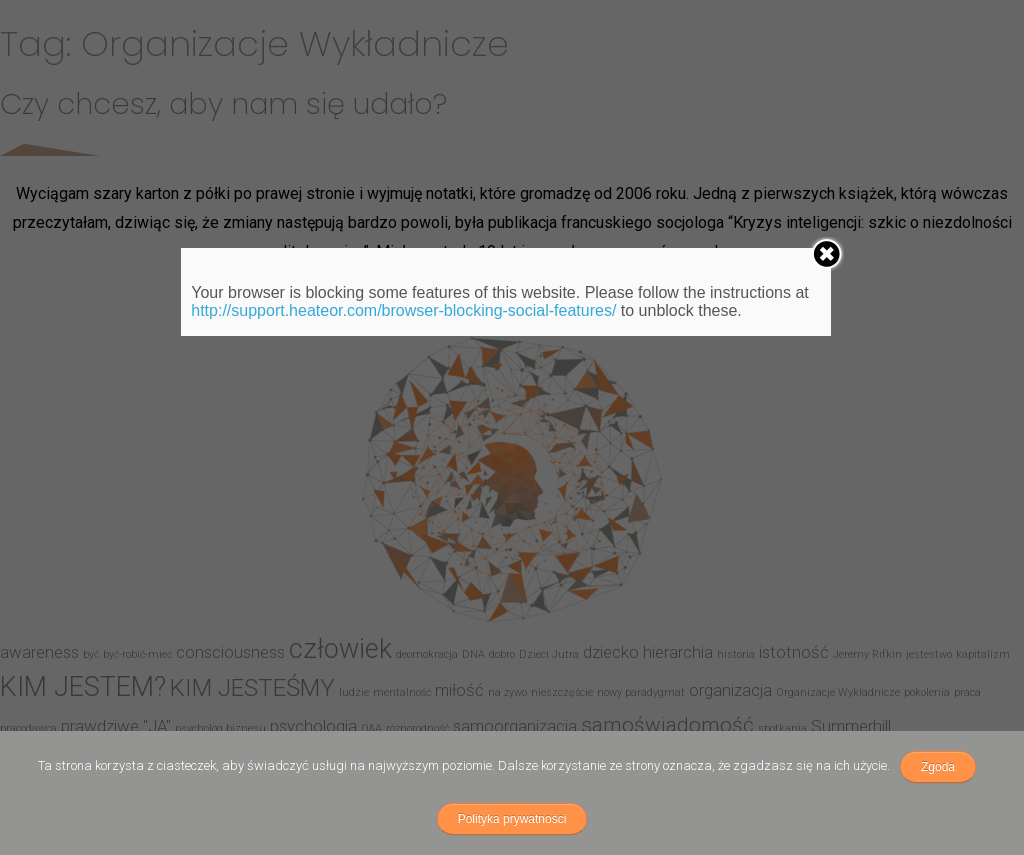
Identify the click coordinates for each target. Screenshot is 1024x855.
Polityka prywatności (512, 819)
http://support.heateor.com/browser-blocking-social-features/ (403, 310)
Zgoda (938, 767)
